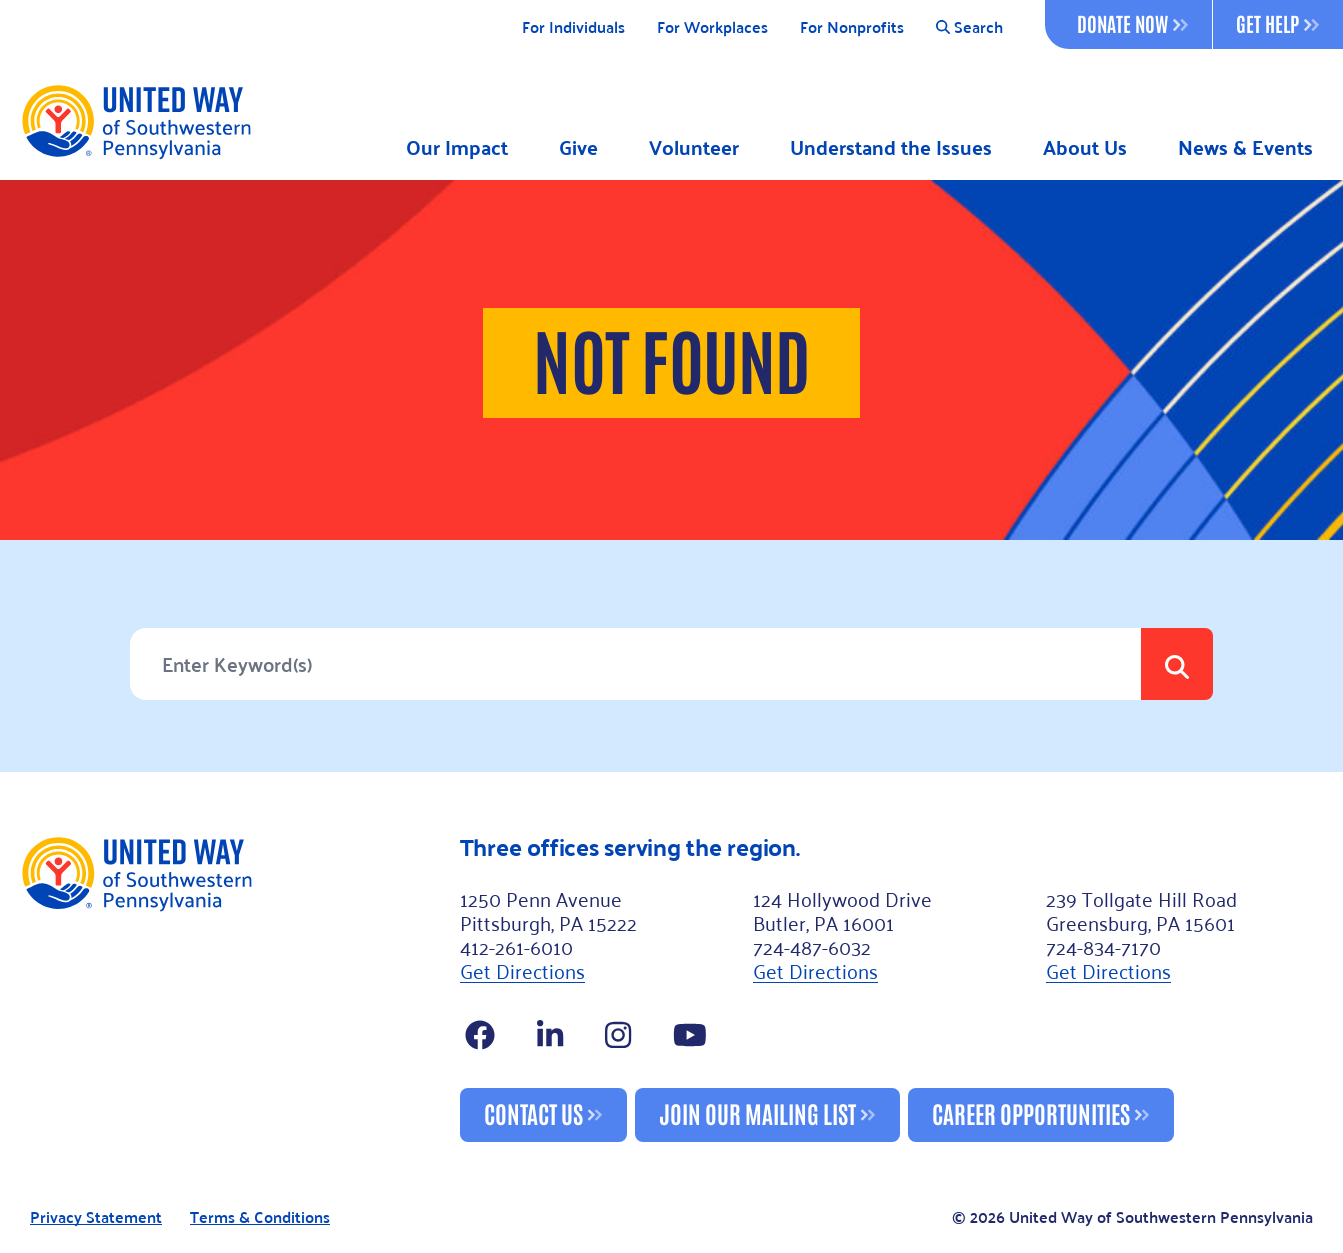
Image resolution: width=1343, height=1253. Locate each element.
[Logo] (135, 121)
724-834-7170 (1103, 946)
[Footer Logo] (232, 988)
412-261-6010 (516, 946)
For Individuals (573, 27)
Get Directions (522, 970)
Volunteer (694, 147)
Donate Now (1132, 23)
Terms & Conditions (260, 1217)
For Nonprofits (852, 27)
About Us (1085, 147)
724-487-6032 (812, 946)
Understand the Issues (891, 147)
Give (578, 147)
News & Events (1245, 147)
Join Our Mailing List (757, 1112)
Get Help (1277, 23)
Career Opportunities (1031, 1112)
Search (969, 27)
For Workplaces (712, 27)
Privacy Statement (96, 1217)
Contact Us (533, 1112)
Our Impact (457, 147)
